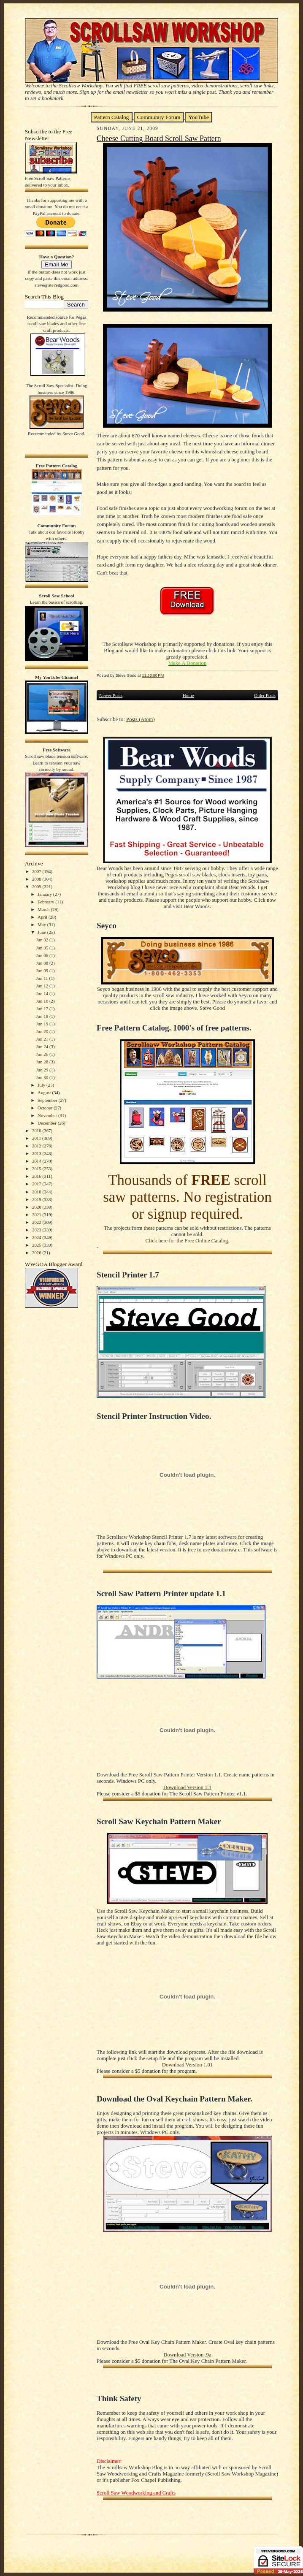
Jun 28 (42, 1061)
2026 (37, 1252)
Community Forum (159, 117)
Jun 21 (42, 1038)
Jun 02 (42, 939)
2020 (37, 1206)
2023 (37, 1229)
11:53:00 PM (153, 675)
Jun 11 (42, 978)
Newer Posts (110, 695)
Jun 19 (42, 1023)
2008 (37, 878)
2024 (37, 1237)
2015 (37, 1168)
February (46, 901)
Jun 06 (42, 955)
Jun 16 (42, 1000)
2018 (37, 1191)
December (48, 1122)
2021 (37, 1214)
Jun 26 (42, 1054)
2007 (37, 871)
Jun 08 (42, 962)
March (44, 909)
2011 (37, 1138)
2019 (37, 1199)
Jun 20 (42, 1031)
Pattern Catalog (111, 117)
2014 (37, 1160)
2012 (37, 1145)
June (42, 932)
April (43, 916)
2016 (37, 1176)
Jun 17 (42, 1008)
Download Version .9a (187, 2355)
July (42, 1084)
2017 (37, 1183)
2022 (37, 1222)
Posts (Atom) (140, 719)
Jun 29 (42, 1069)
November (48, 1115)
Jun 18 (42, 1016)
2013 (37, 1153)
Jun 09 (42, 970)
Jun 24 (42, 1046)
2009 (37, 886)
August (45, 1092)
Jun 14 (42, 993)
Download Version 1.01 (187, 2065)
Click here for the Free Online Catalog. (187, 1241)
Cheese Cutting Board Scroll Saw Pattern (159, 138)
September (48, 1100)
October (46, 1107)
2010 (37, 1130)
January (45, 894)
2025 (37, 1244)
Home (188, 695)
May (42, 924)
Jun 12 (42, 985)
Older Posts (265, 695)
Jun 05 (42, 947)
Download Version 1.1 (187, 1787)
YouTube (198, 117)
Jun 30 (42, 1077)
